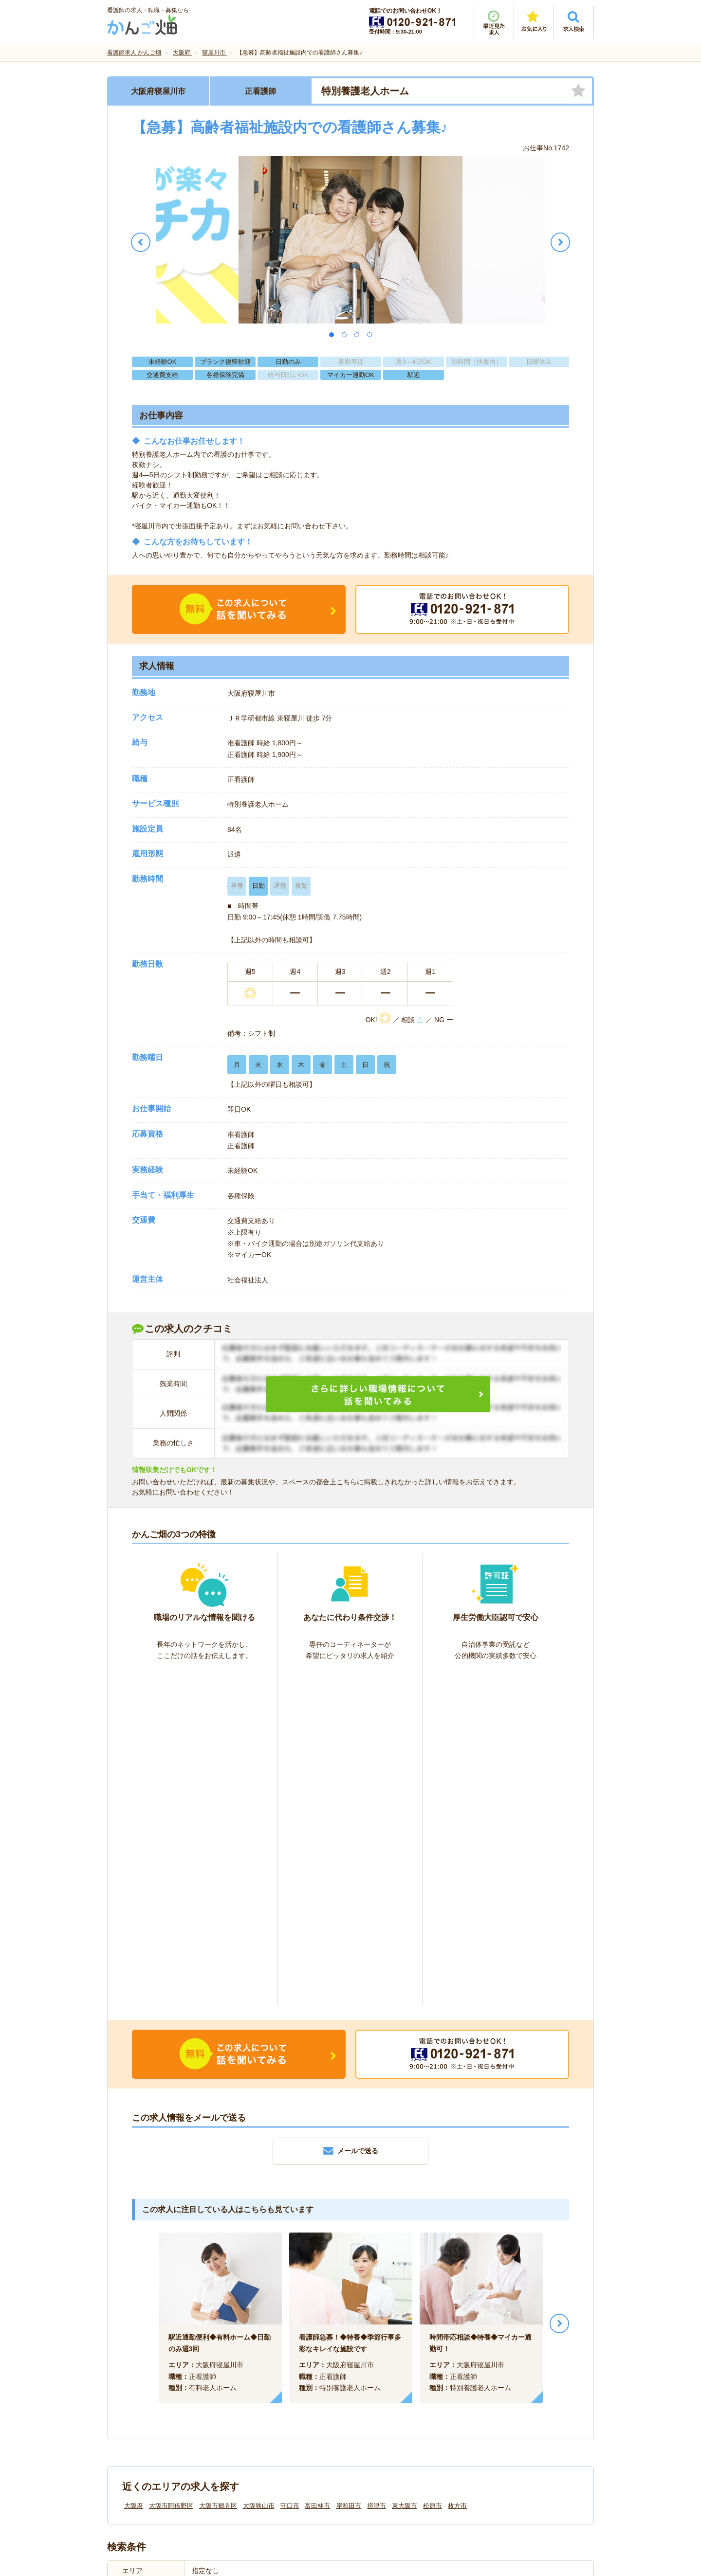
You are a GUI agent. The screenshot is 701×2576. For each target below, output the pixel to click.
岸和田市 (348, 2172)
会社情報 (130, 2412)
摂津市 (376, 2172)
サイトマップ (502, 2412)
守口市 (289, 2172)
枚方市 (457, 2172)
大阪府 (133, 2172)
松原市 (432, 2172)
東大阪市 (404, 2172)
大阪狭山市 (259, 2172)
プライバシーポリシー (394, 2412)
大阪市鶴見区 (218, 2172)
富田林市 (317, 2172)
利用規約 (252, 2412)
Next (559, 1990)
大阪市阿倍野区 (171, 2172)
